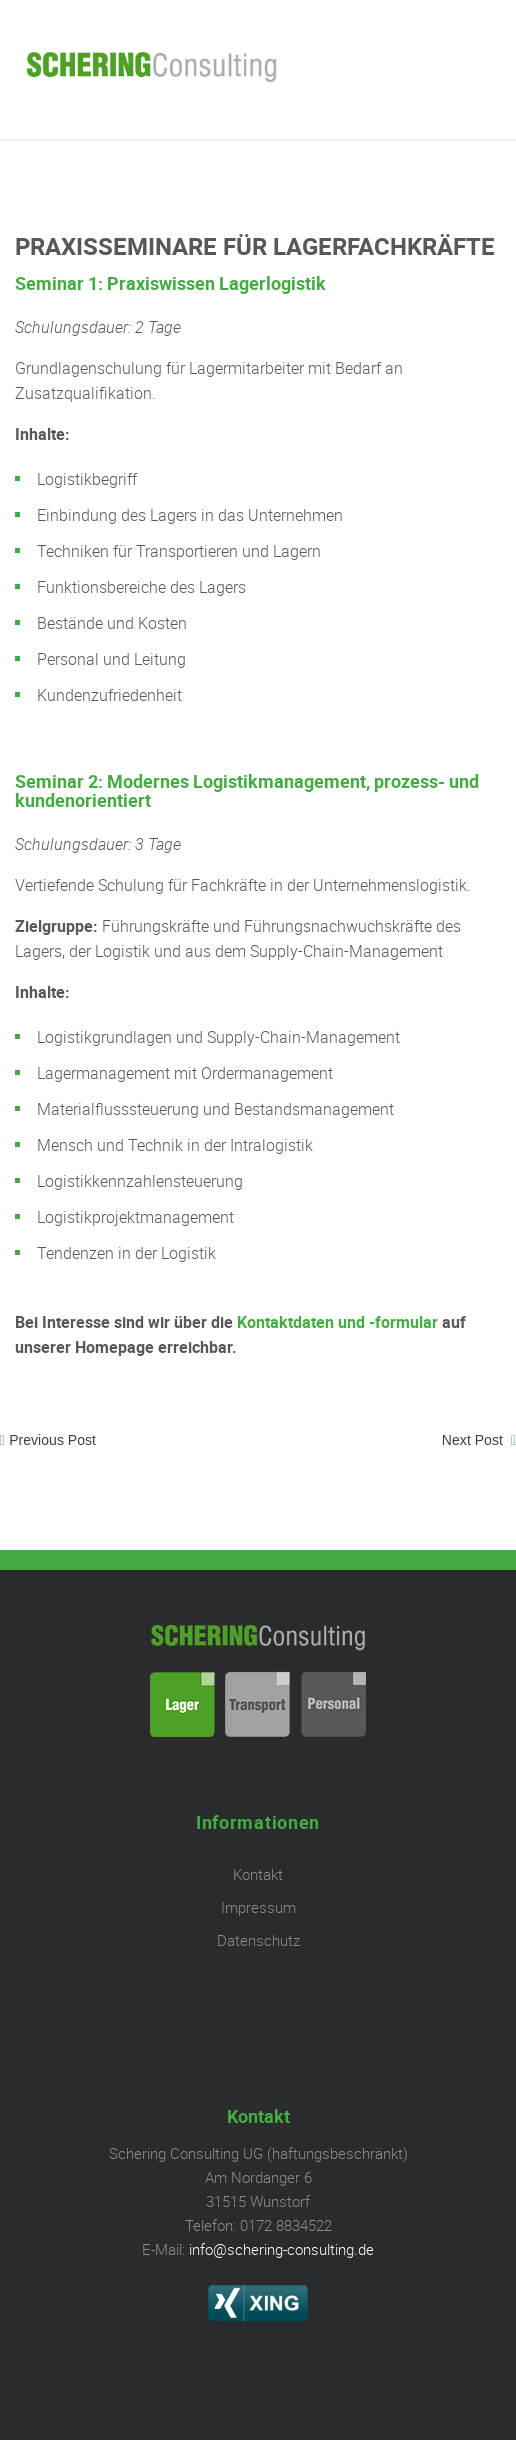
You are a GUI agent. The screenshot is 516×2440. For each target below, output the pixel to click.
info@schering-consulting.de (281, 2249)
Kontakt (258, 1874)
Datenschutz (258, 1940)
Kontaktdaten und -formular (337, 1322)
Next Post (474, 1440)
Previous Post (52, 1440)
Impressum (258, 1907)
